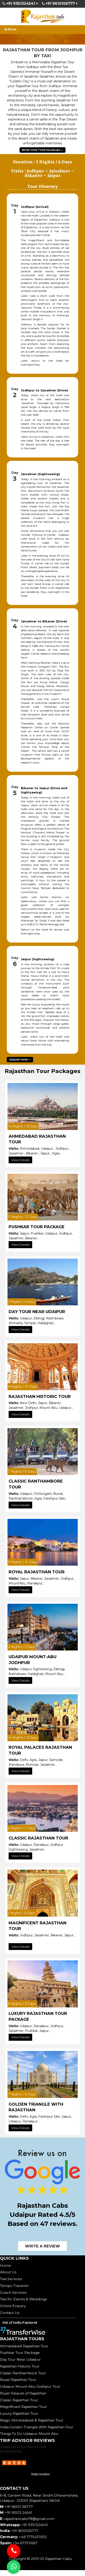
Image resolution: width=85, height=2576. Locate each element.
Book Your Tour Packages (43, 151)
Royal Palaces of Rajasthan (23, 2399)
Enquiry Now (25, 1062)
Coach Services (13, 2298)
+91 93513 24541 (18, 2518)
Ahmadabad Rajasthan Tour (24, 2352)
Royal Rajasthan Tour (18, 2385)
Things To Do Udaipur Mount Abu (29, 2439)
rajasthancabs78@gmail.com (29, 2524)
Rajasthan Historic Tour (20, 2372)
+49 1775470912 (33, 2542)
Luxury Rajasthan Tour (19, 2419)
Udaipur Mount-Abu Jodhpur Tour (30, 2392)
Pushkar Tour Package (20, 2358)
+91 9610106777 (60, 3)
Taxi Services (11, 2284)
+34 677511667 (25, 2549)
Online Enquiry (13, 2311)
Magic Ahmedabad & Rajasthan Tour (31, 2426)
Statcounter (40, 2480)
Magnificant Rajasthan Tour (23, 2412)
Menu (10, 29)
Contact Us (9, 2318)
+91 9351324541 (20, 3)
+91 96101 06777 (19, 2512)
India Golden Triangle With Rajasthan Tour (36, 2433)
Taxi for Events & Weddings (23, 2305)
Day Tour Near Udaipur (20, 2365)
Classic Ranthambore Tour (23, 2379)
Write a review (42, 2251)
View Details (20, 1163)
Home (5, 2271)
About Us (8, 2278)
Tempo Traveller (14, 2291)
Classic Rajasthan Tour (19, 2406)
